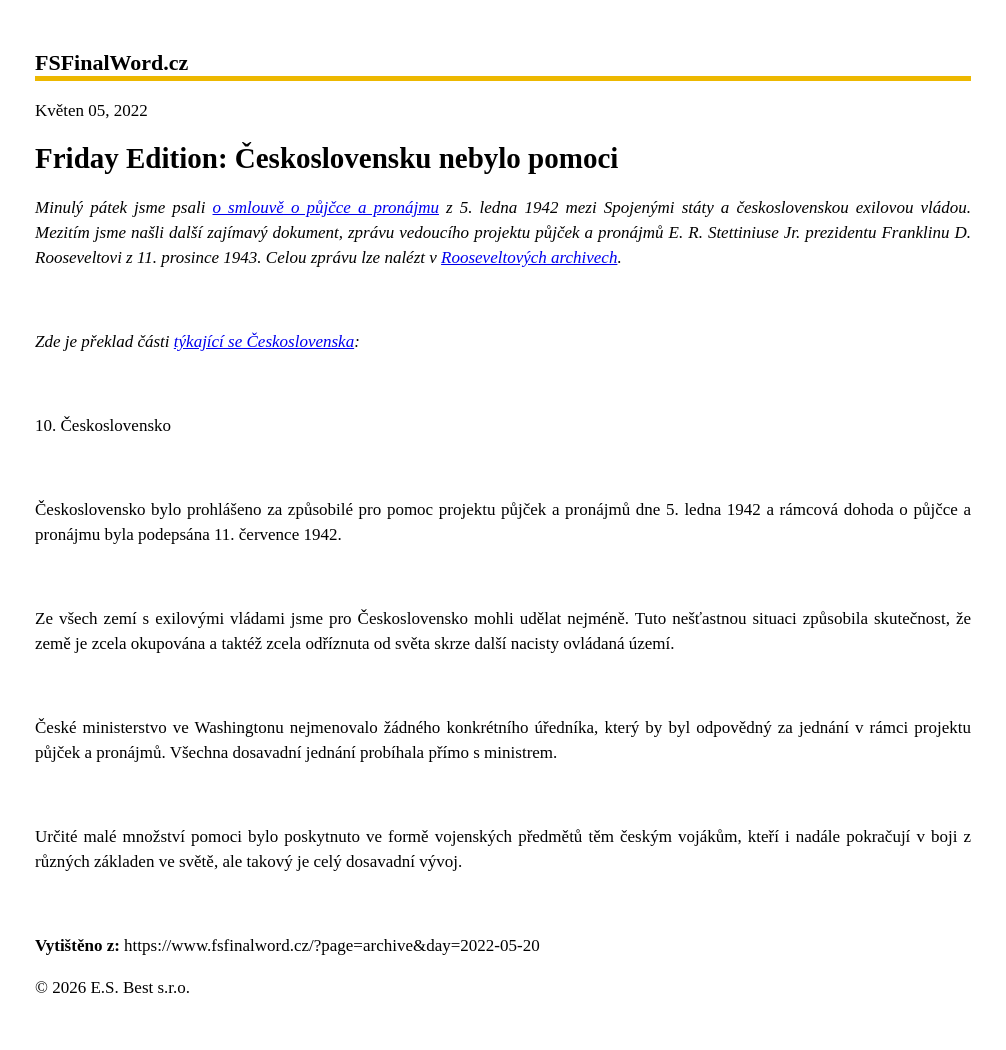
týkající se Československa (264, 341)
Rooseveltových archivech (529, 257)
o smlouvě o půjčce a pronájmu (326, 207)
